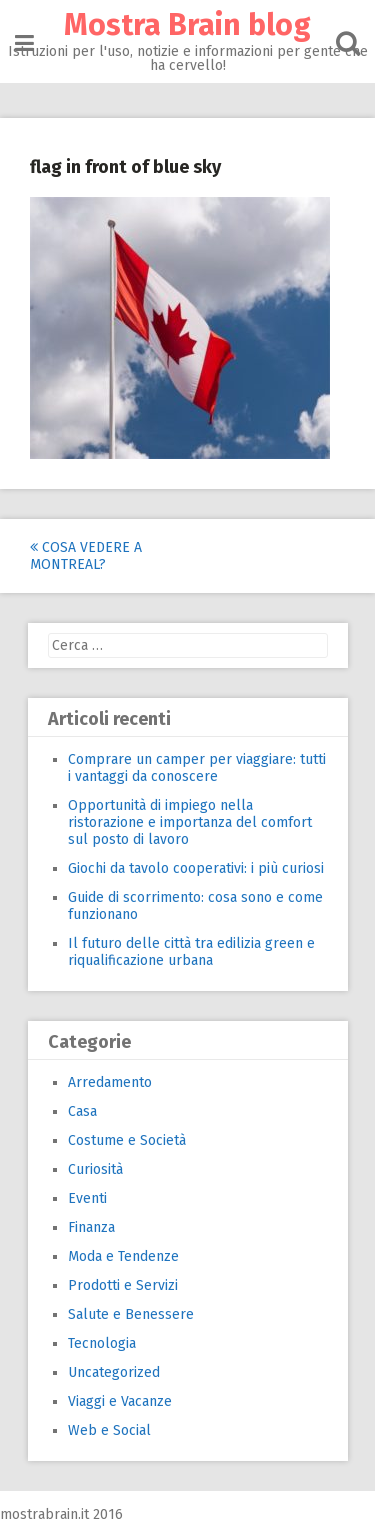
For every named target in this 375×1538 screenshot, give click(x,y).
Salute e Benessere (131, 1314)
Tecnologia (102, 1343)
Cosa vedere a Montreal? (86, 556)
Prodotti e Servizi (123, 1285)
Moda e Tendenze (123, 1256)
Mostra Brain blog (187, 25)
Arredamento (110, 1082)
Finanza (91, 1227)
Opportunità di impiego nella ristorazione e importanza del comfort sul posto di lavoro (190, 822)
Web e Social (109, 1430)
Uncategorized (114, 1372)
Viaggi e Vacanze (120, 1401)
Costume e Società (127, 1140)
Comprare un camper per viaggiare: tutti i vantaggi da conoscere (197, 768)
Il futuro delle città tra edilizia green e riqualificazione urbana (191, 952)
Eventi (87, 1198)
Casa (82, 1111)
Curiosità (95, 1169)
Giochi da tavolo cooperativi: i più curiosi (196, 868)
